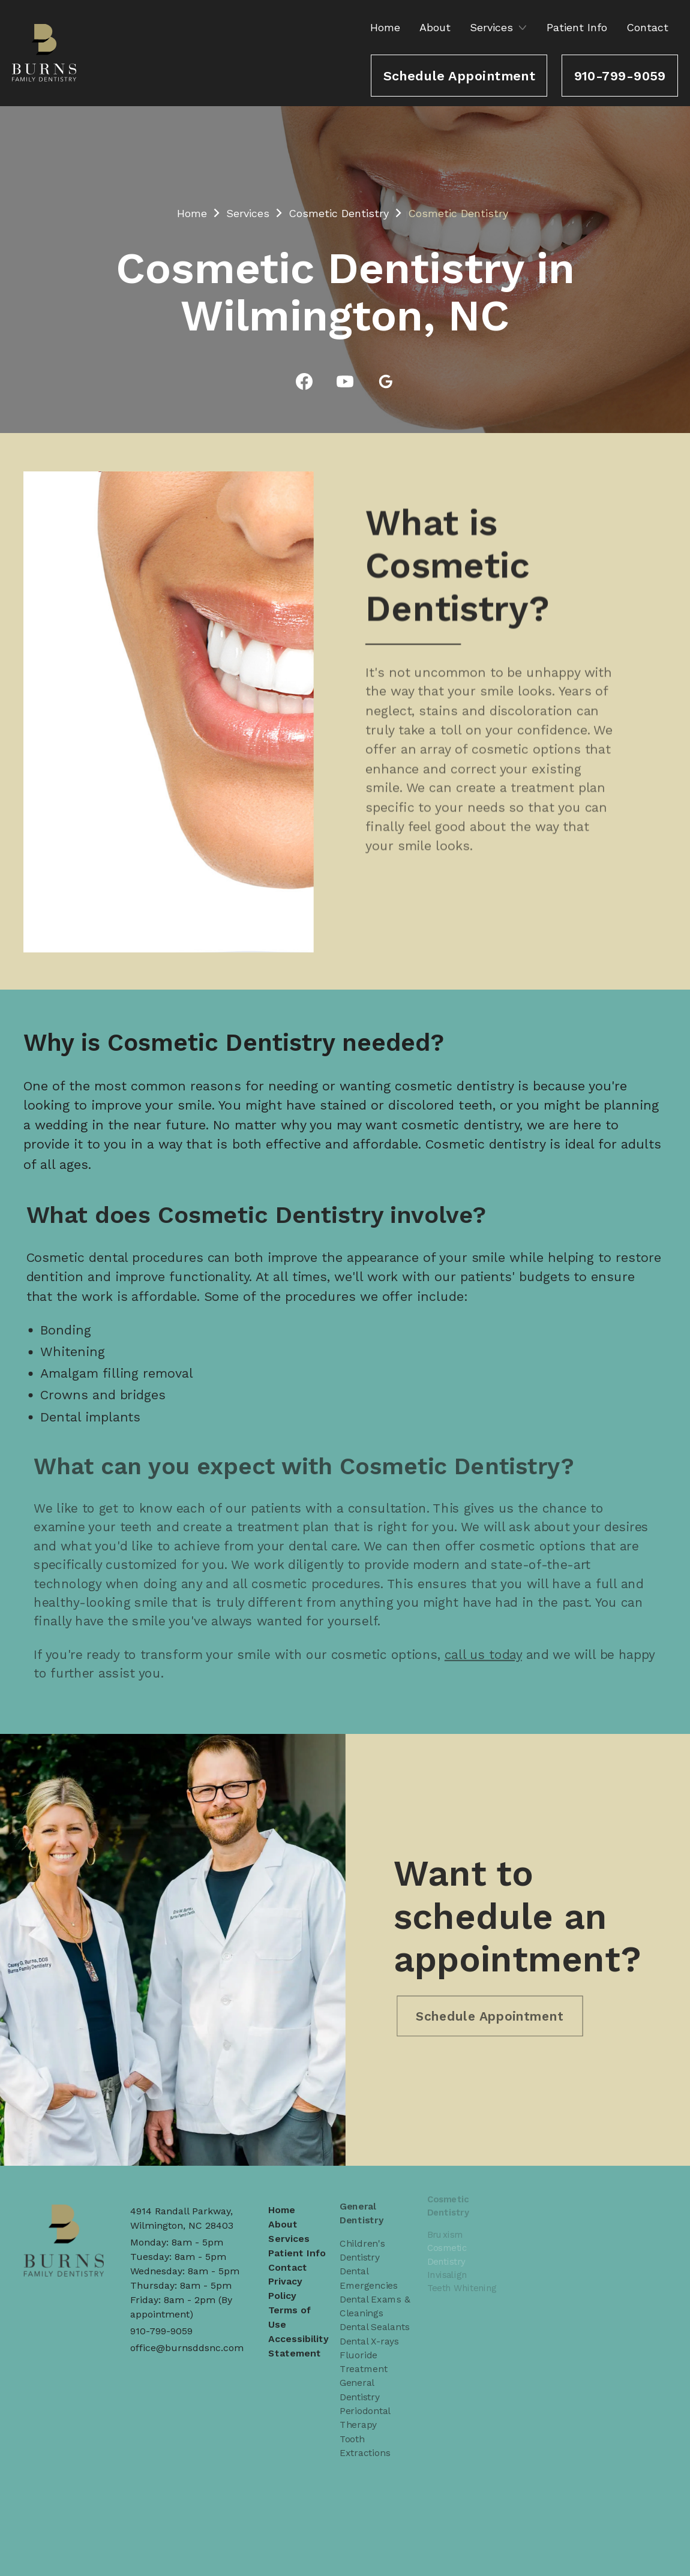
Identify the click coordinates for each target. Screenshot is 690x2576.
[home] (44, 53)
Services (247, 213)
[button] (500, 27)
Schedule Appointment (459, 75)
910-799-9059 (620, 75)
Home (385, 27)
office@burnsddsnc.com (187, 2347)
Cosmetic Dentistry (339, 213)
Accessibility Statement (298, 2327)
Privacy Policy (286, 2273)
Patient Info (577, 27)
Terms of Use (290, 2300)
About (435, 27)
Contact (647, 27)
